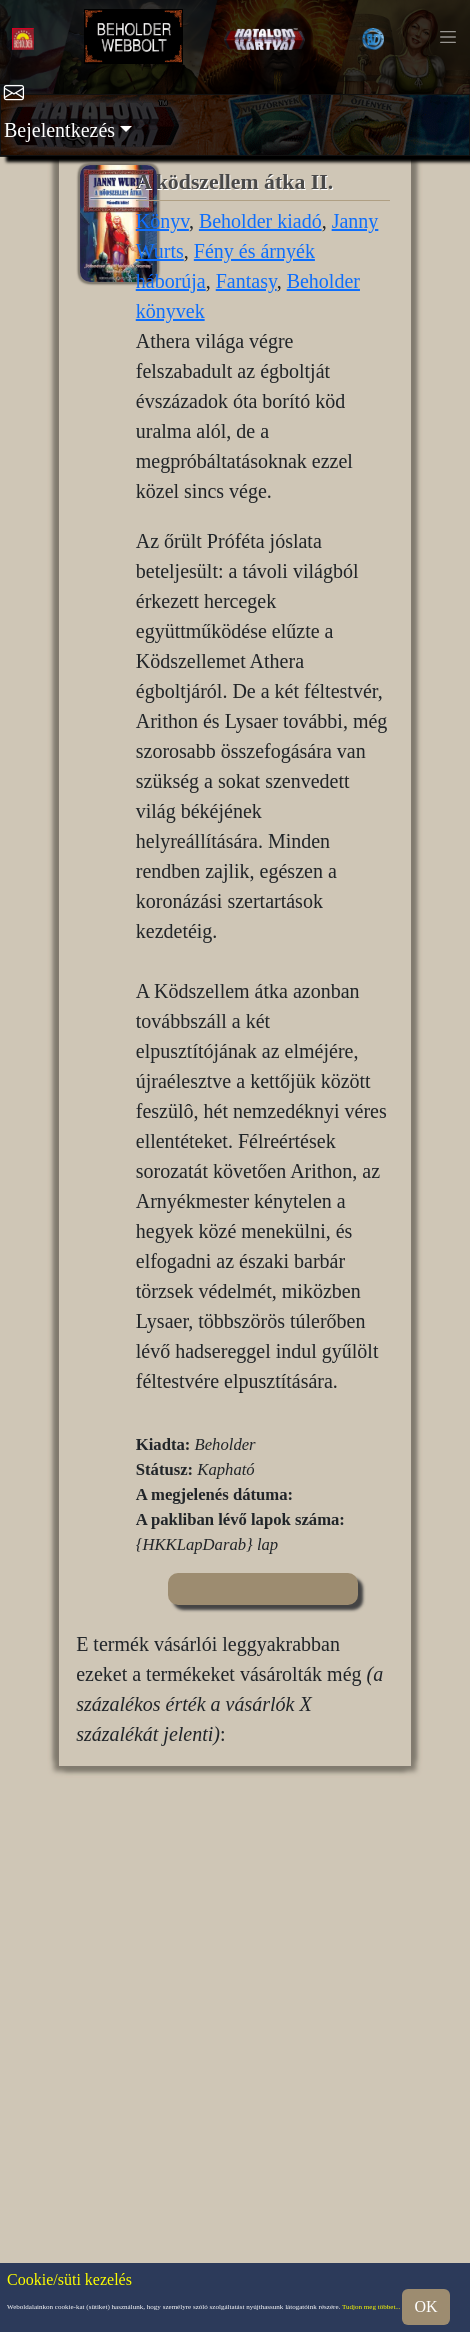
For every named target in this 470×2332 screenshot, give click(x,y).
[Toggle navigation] (448, 37)
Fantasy (246, 281)
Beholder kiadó (260, 221)
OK (425, 2306)
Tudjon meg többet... (371, 2307)
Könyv (162, 221)
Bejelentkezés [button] (59, 130)
